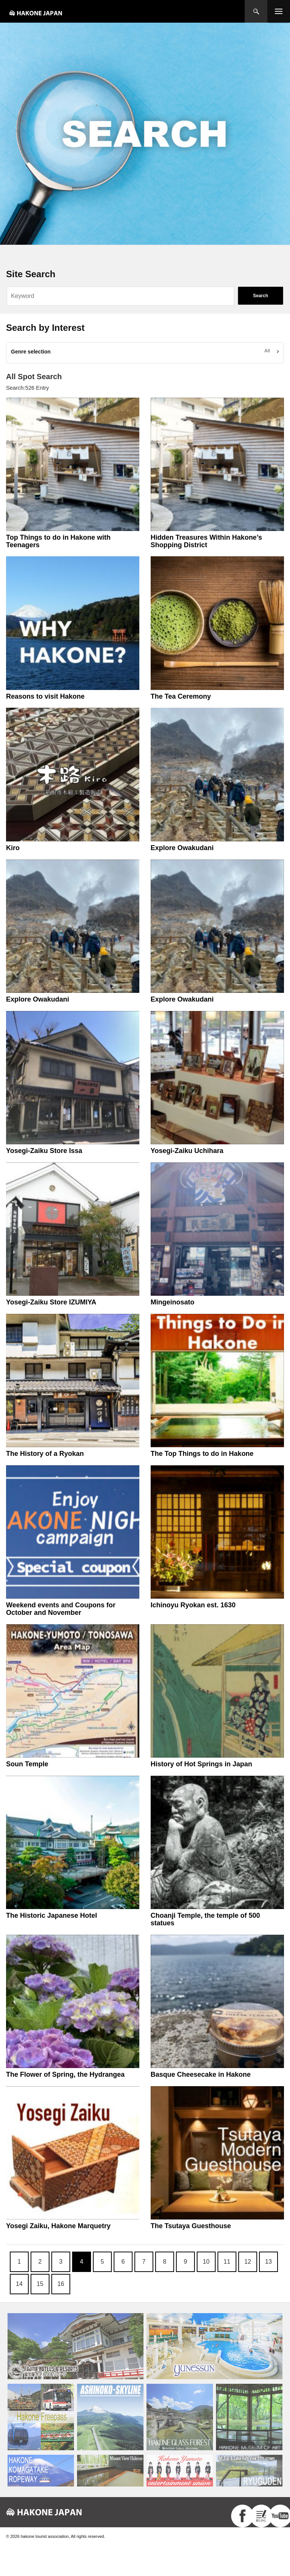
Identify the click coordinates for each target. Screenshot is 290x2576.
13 (268, 2261)
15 (40, 2284)
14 (19, 2284)
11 (227, 2261)
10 (206, 2261)
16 (60, 2284)
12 (247, 2261)
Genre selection (31, 352)
